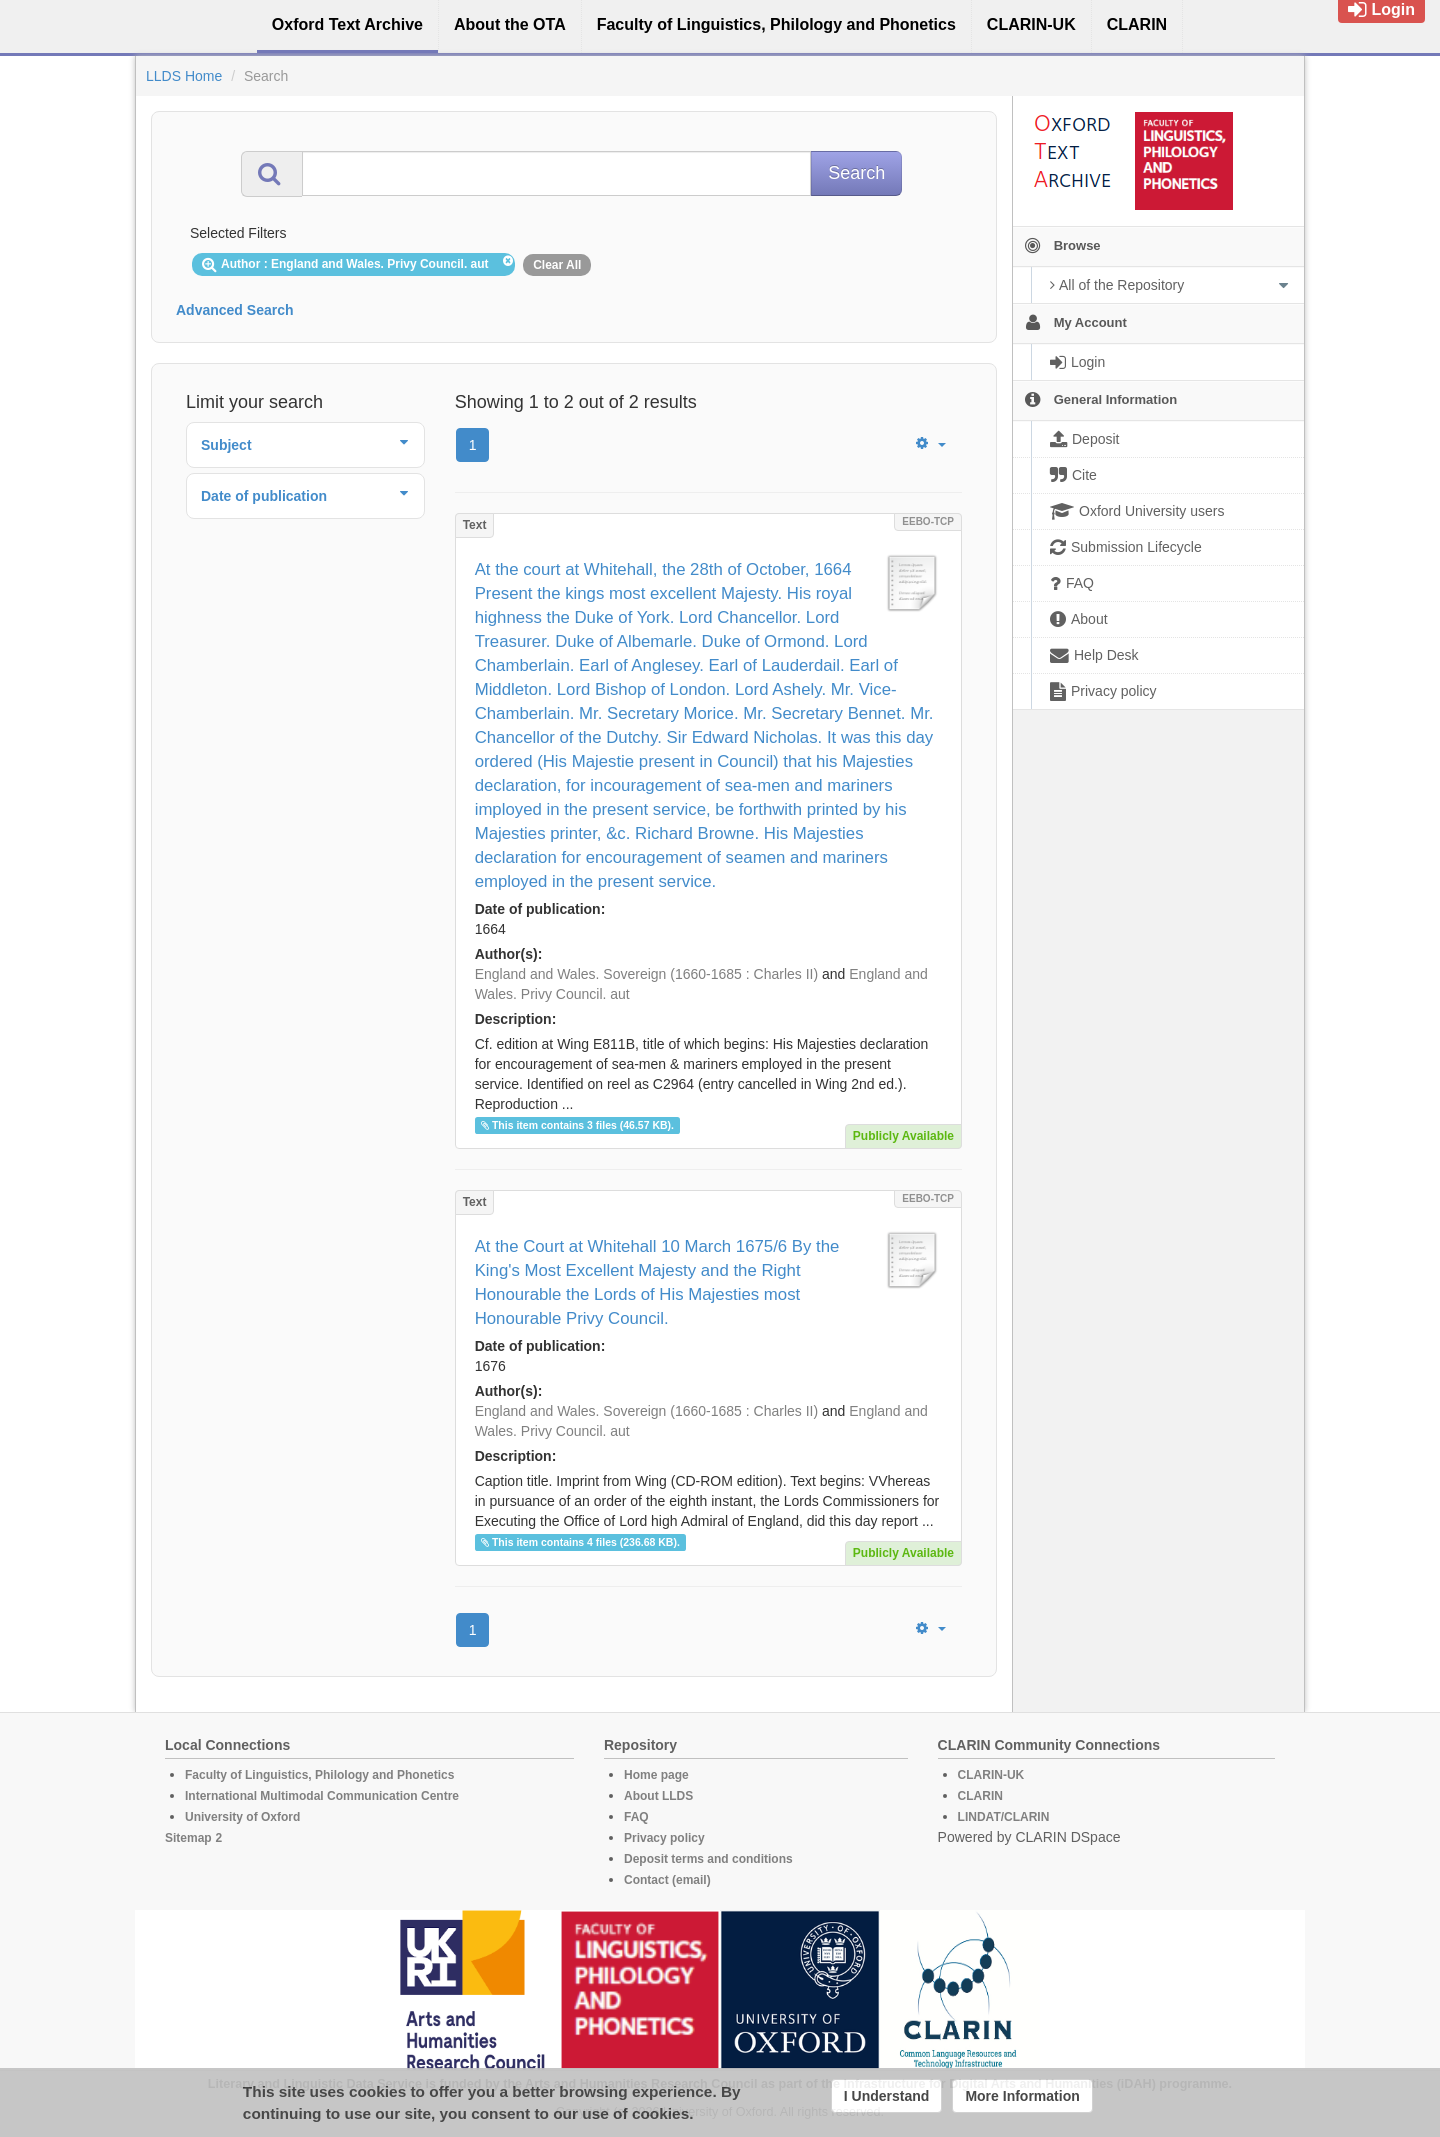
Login (1381, 9)
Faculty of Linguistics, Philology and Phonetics (319, 1775)
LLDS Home (184, 76)
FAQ (636, 1817)
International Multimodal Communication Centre (322, 1796)
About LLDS (658, 1796)
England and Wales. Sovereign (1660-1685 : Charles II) (646, 974)
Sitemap (188, 1838)
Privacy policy (664, 1838)
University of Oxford (242, 1817)
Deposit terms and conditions (708, 1859)
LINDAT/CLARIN (1004, 1817)
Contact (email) (667, 1880)
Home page (656, 1775)
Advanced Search (235, 310)
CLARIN (980, 1796)
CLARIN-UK (991, 1775)
